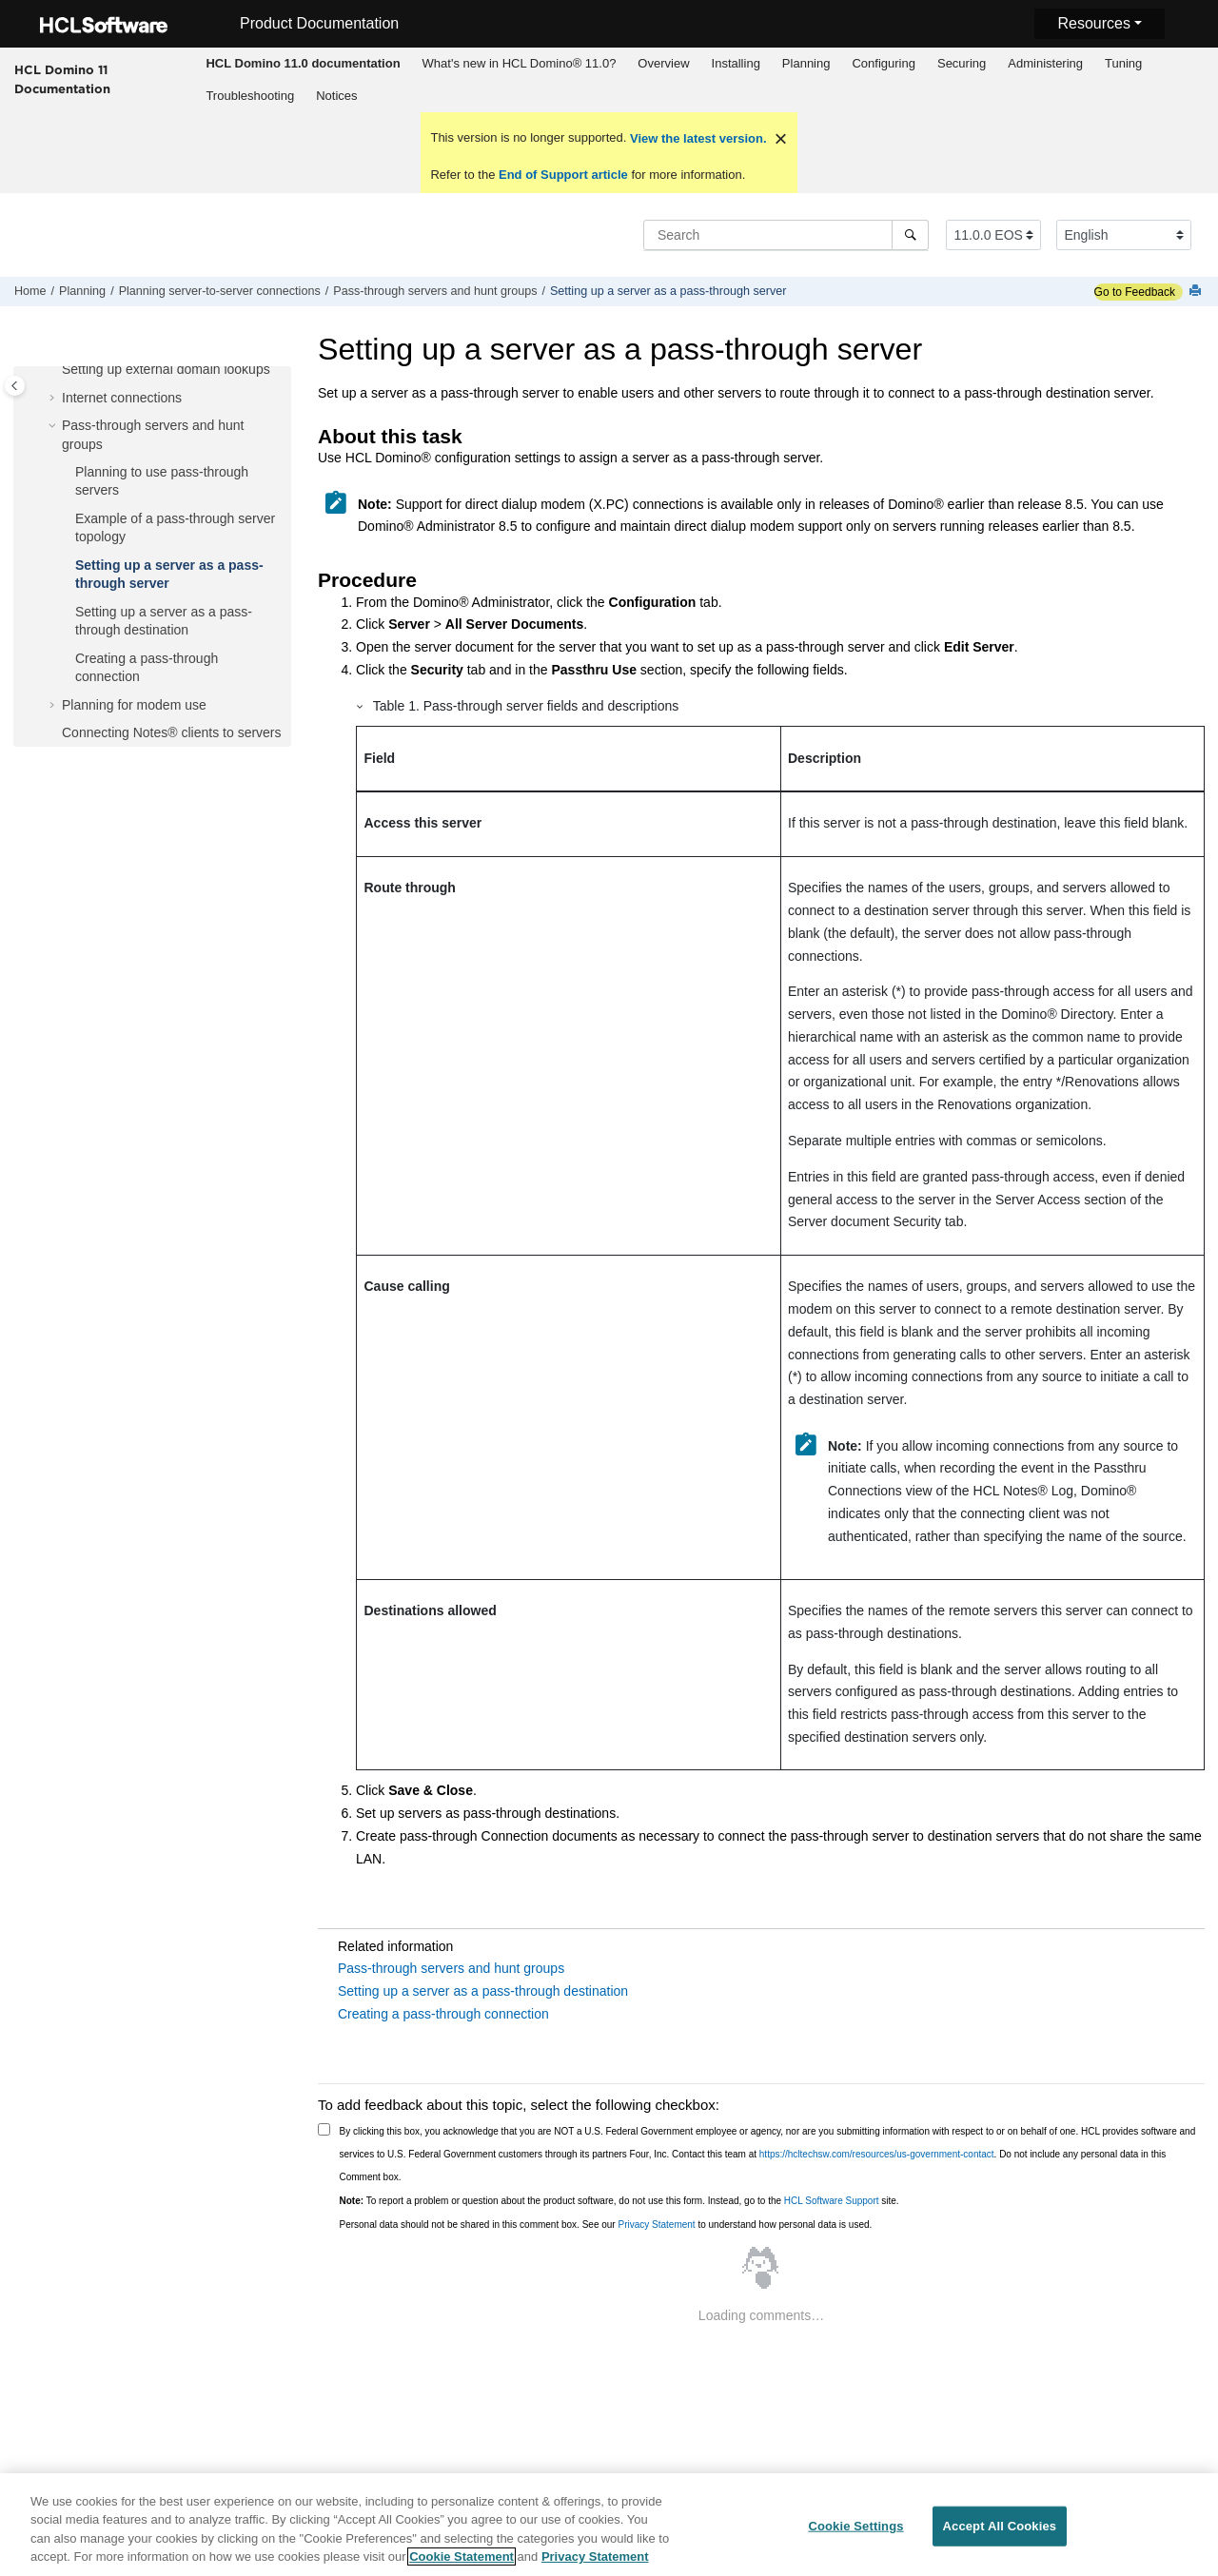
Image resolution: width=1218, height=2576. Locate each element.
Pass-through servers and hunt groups (435, 291)
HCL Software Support (831, 2200)
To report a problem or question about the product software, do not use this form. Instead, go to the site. (619, 2200)
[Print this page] (1197, 291)
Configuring (883, 63)
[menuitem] (303, 64)
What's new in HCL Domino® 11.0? (519, 63)
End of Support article (563, 174)
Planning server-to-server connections (220, 291)
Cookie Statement (461, 2563)
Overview (663, 63)
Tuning (1123, 63)
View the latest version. (696, 138)
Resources (1093, 23)
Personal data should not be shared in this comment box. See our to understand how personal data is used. (606, 2224)
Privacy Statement (656, 2224)
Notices (336, 95)
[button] (54, 370)
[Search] (910, 235)
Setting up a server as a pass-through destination (483, 1991)
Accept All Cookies (1000, 2532)
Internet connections (122, 397)
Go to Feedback (1134, 292)
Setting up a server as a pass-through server (668, 291)
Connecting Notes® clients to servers (172, 732)
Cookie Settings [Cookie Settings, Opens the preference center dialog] (855, 2532)
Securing (961, 63)
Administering (1045, 63)
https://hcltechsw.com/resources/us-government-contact (876, 2154)
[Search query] (786, 235)
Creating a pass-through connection (443, 2013)
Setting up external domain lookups (166, 369)
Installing (736, 63)
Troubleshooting (250, 95)
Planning (806, 63)
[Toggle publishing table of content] (15, 386)
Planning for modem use (134, 704)
